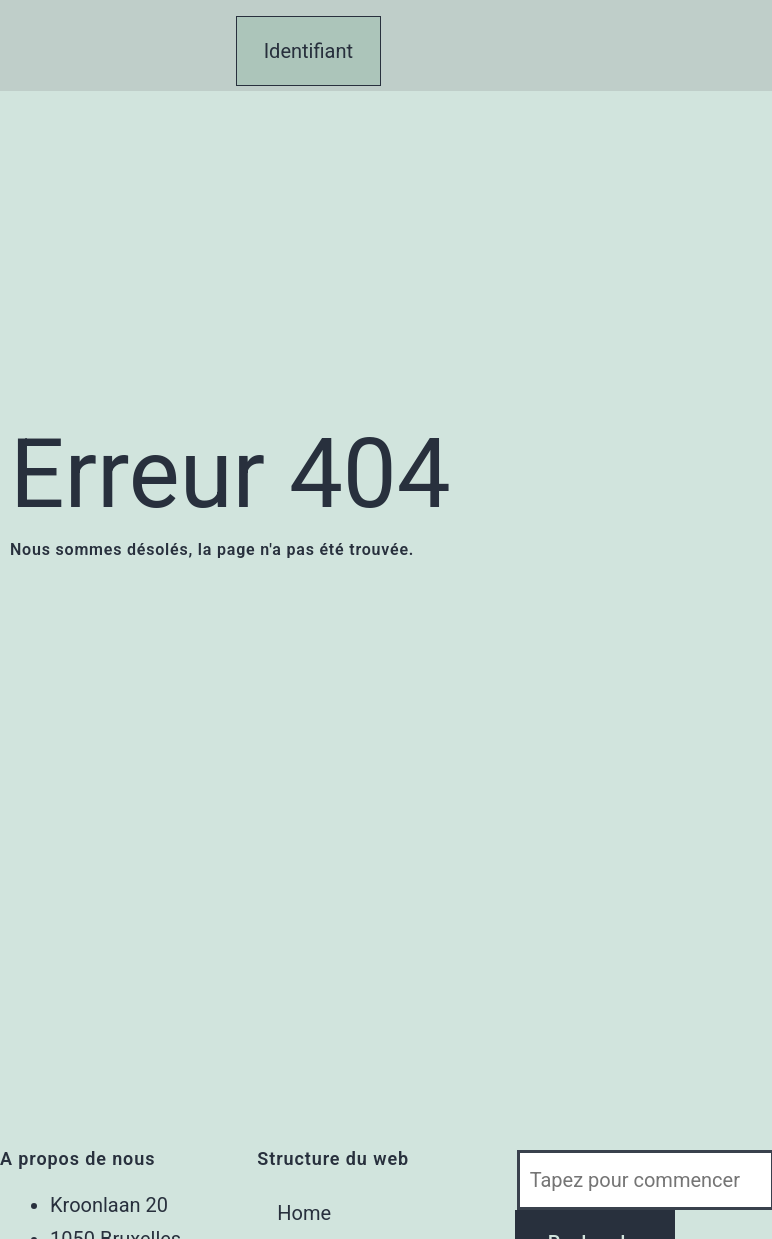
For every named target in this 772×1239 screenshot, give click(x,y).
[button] (212, 10)
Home (304, 1213)
